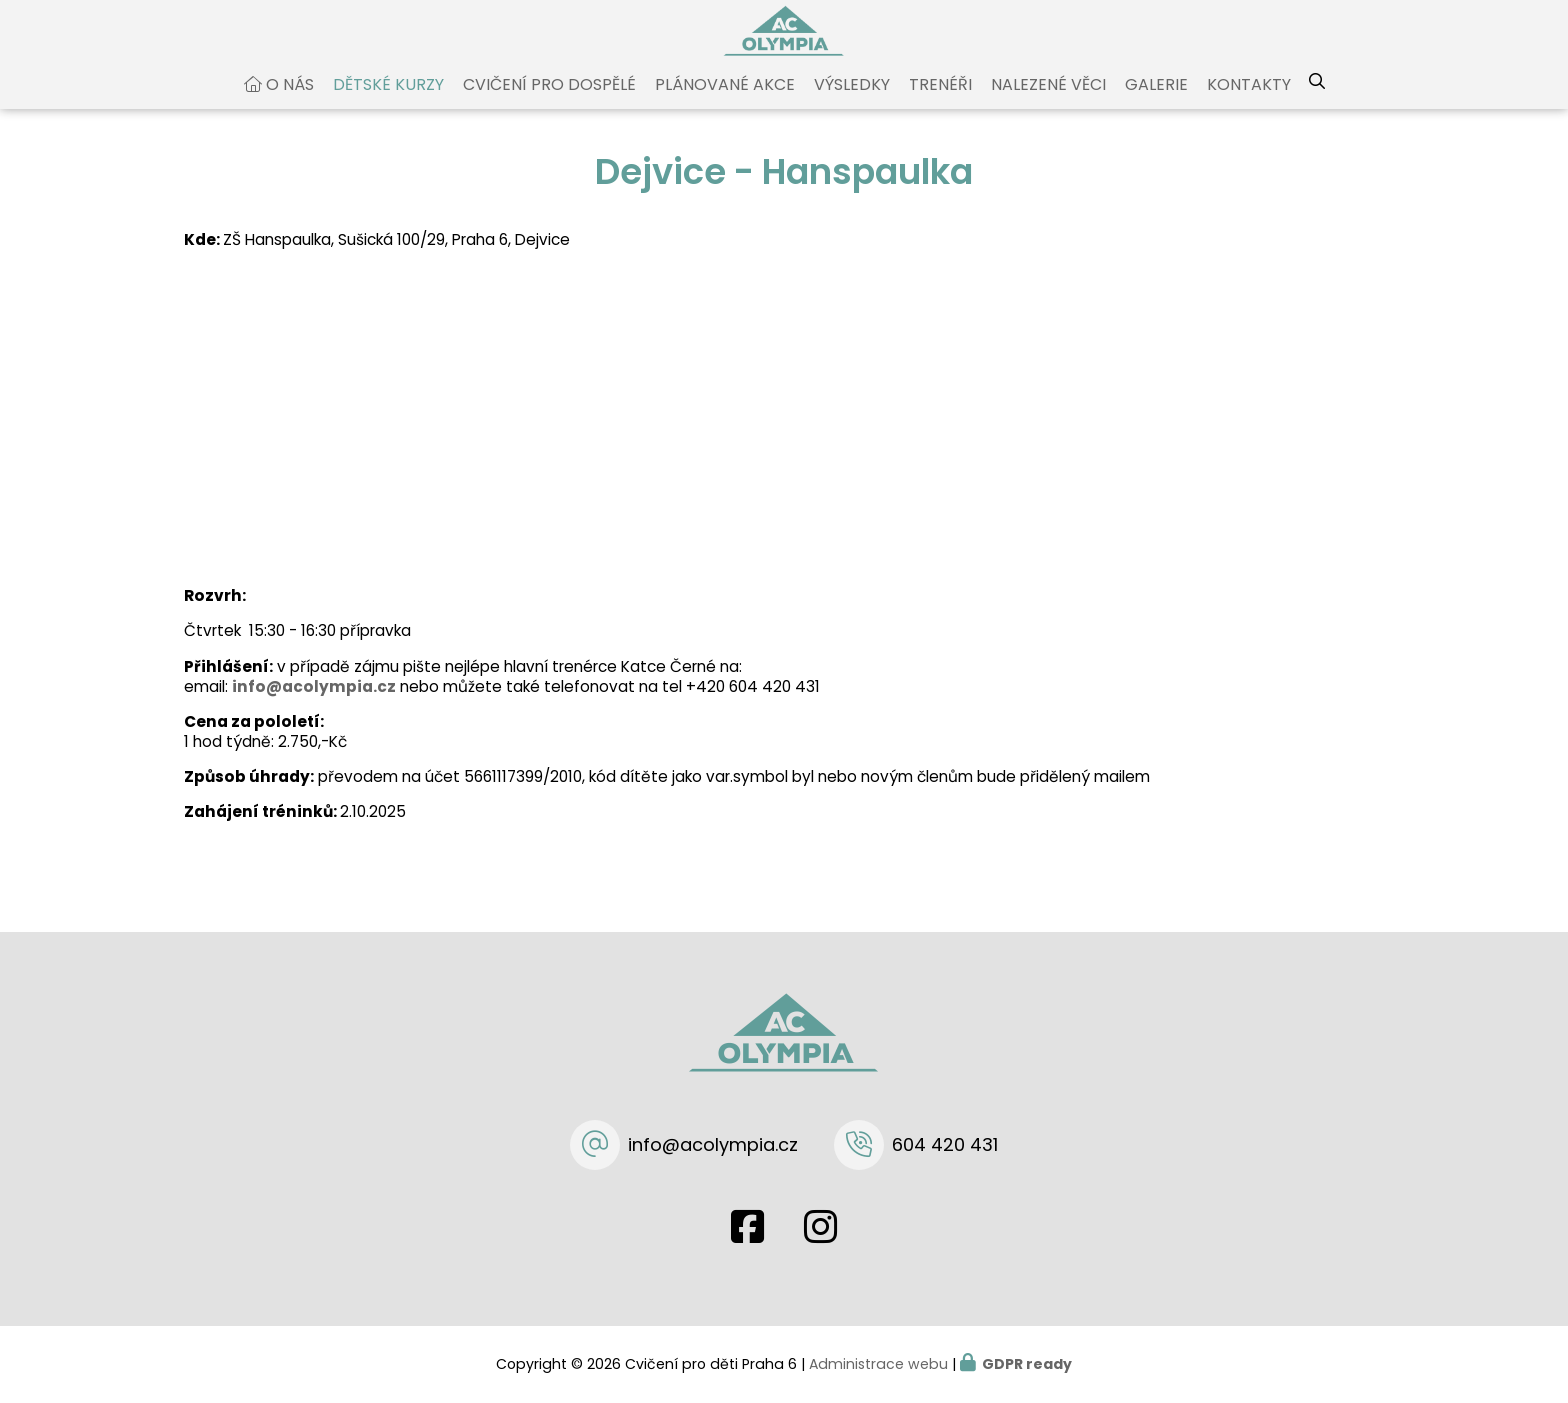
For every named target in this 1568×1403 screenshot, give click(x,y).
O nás (290, 103)
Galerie (1156, 103)
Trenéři (940, 103)
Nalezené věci (1048, 103)
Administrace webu (878, 1364)
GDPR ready (1027, 1364)
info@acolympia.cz (314, 704)
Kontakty (1249, 103)
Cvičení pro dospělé (549, 103)
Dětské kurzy (388, 103)
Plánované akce (725, 103)
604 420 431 (945, 1144)
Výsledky (852, 103)
